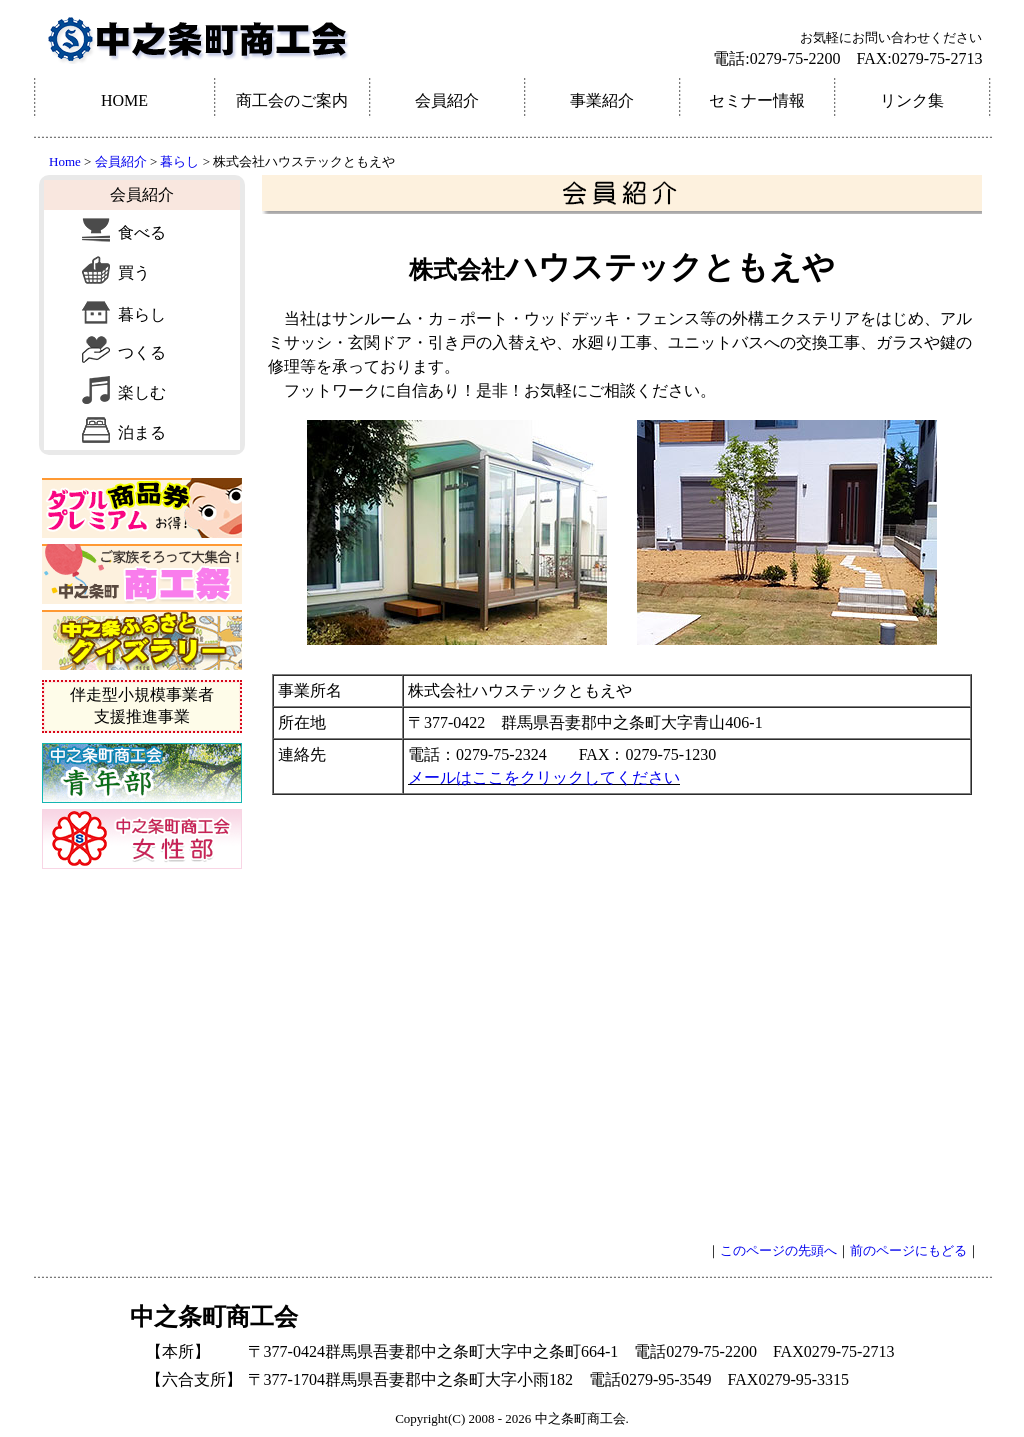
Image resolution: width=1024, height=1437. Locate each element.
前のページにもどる (908, 1250)
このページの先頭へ (778, 1250)
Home (65, 161)
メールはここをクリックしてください (544, 777)
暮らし (178, 161)
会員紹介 (121, 161)
